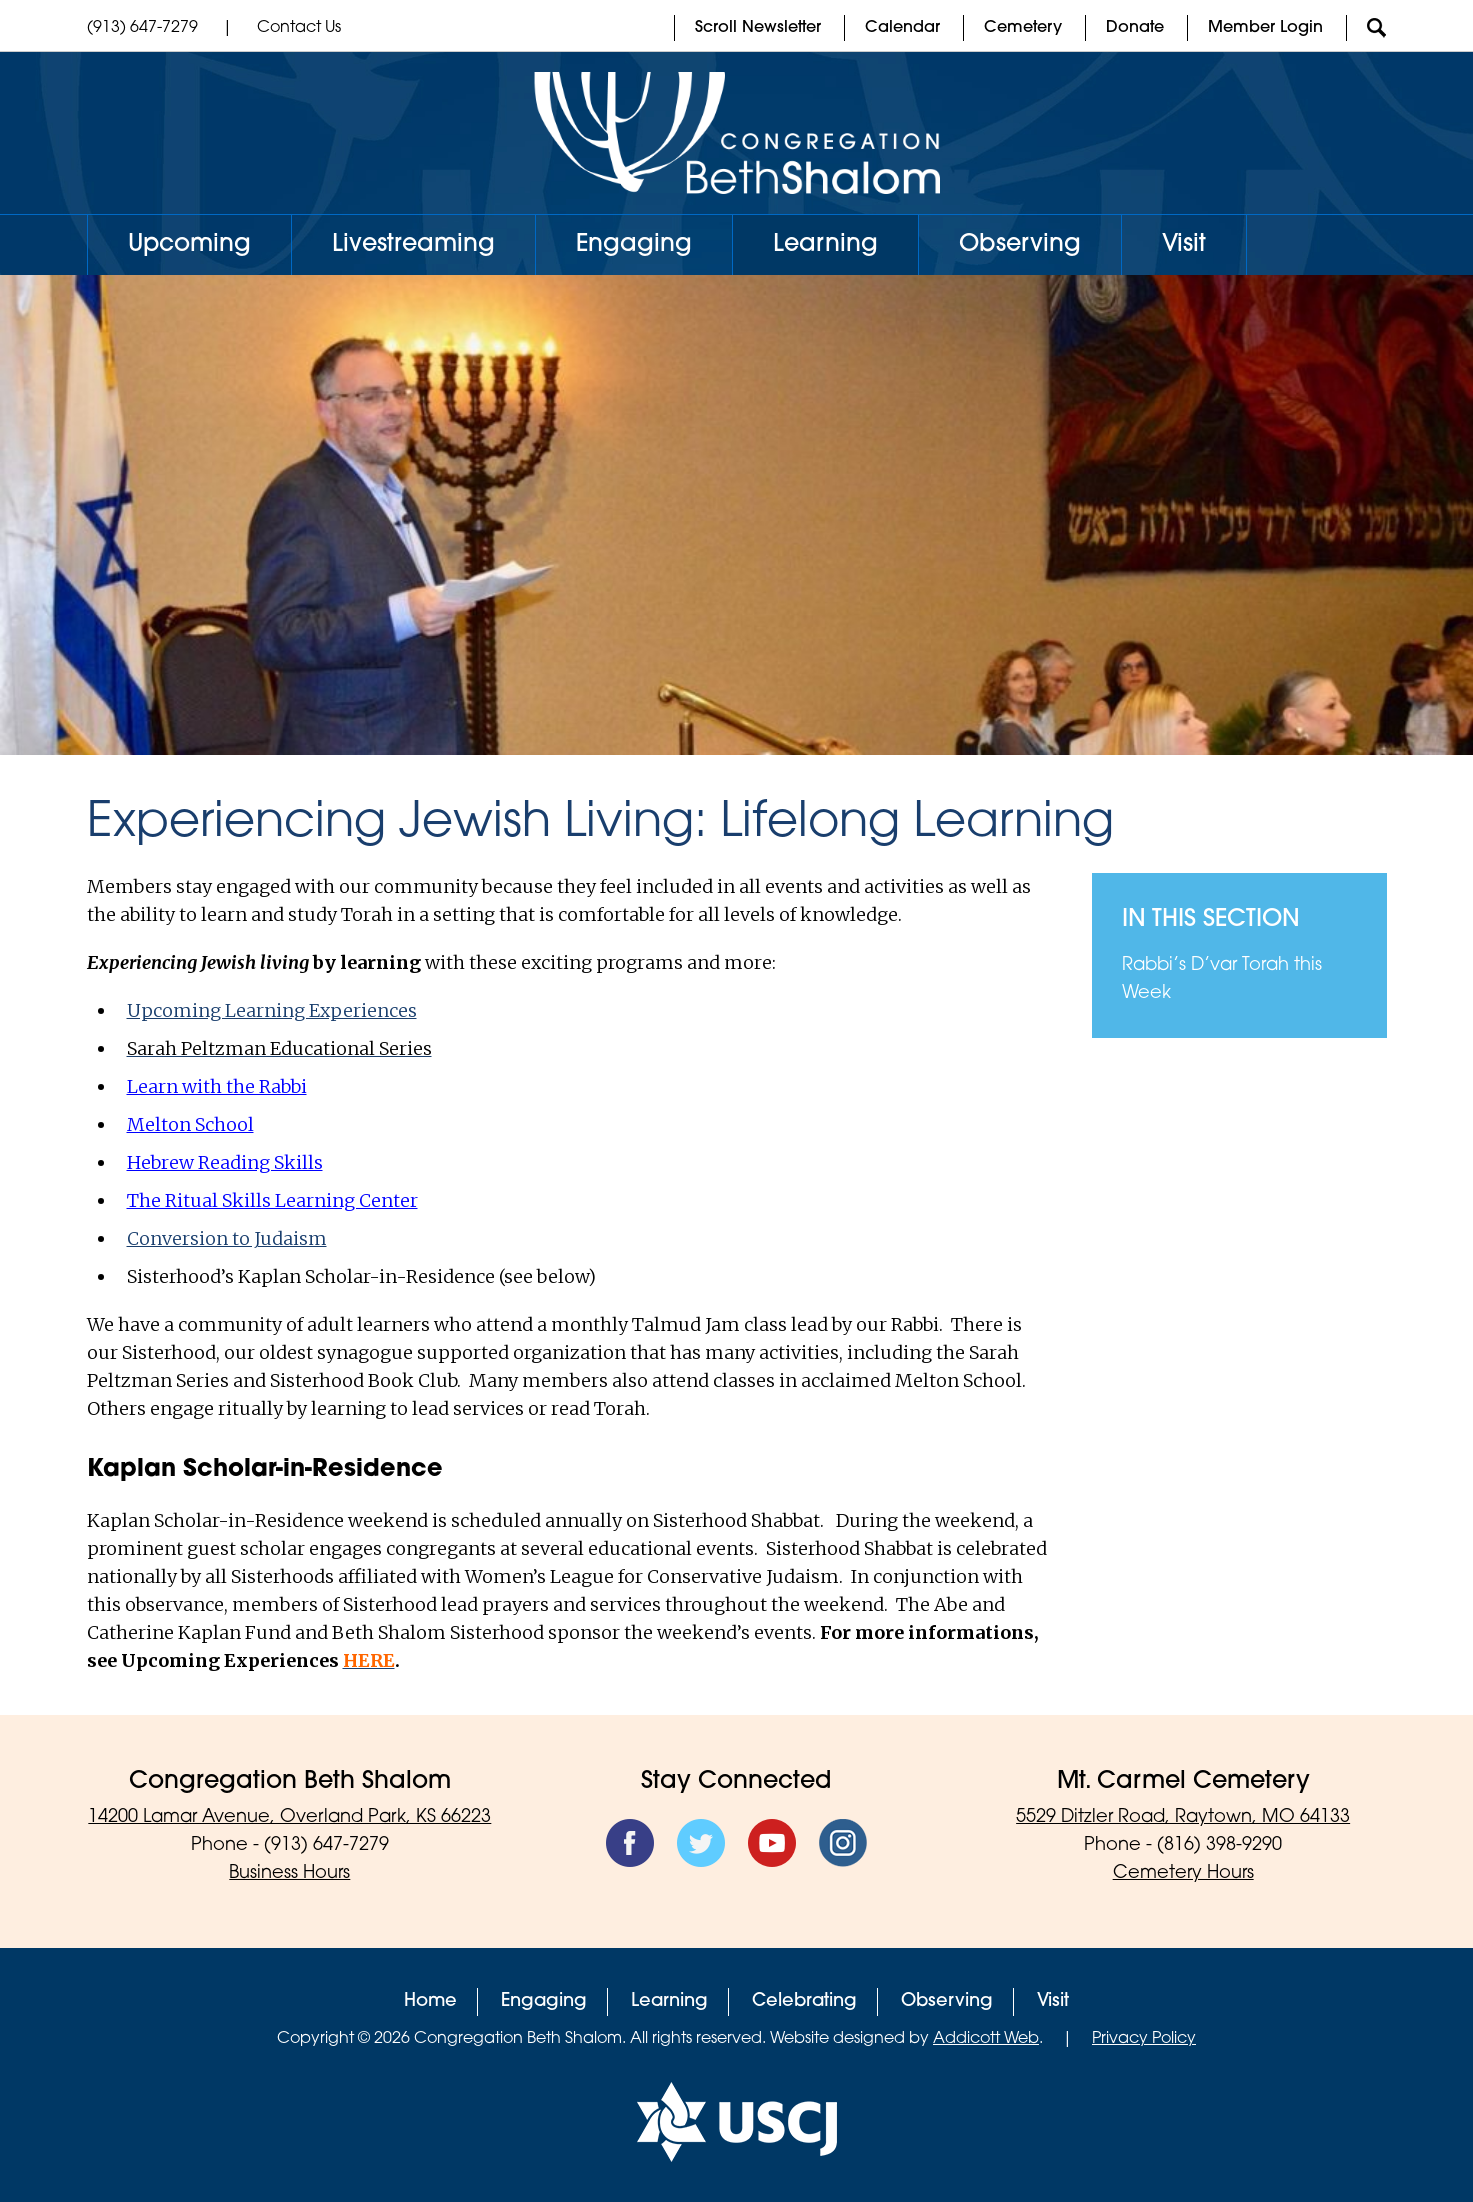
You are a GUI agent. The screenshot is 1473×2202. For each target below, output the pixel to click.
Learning (825, 245)
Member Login (1265, 28)
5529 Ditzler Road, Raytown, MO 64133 (1183, 1817)
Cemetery (1023, 28)
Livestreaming (413, 245)
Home (430, 2001)
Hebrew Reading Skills (225, 1162)
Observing (1020, 245)
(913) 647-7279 (142, 28)
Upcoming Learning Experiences (272, 1010)
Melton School (190, 1124)
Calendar (902, 28)
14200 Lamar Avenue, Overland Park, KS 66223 (289, 1817)
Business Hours (289, 1873)
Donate (1135, 28)
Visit (1184, 245)
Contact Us (299, 28)
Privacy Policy (1144, 2039)
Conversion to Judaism (227, 1238)
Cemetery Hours (1183, 1873)
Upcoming (189, 245)
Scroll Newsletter (758, 28)
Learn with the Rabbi (217, 1086)
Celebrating (804, 2001)
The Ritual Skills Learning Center (272, 1200)
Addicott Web (986, 2039)
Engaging (634, 245)
